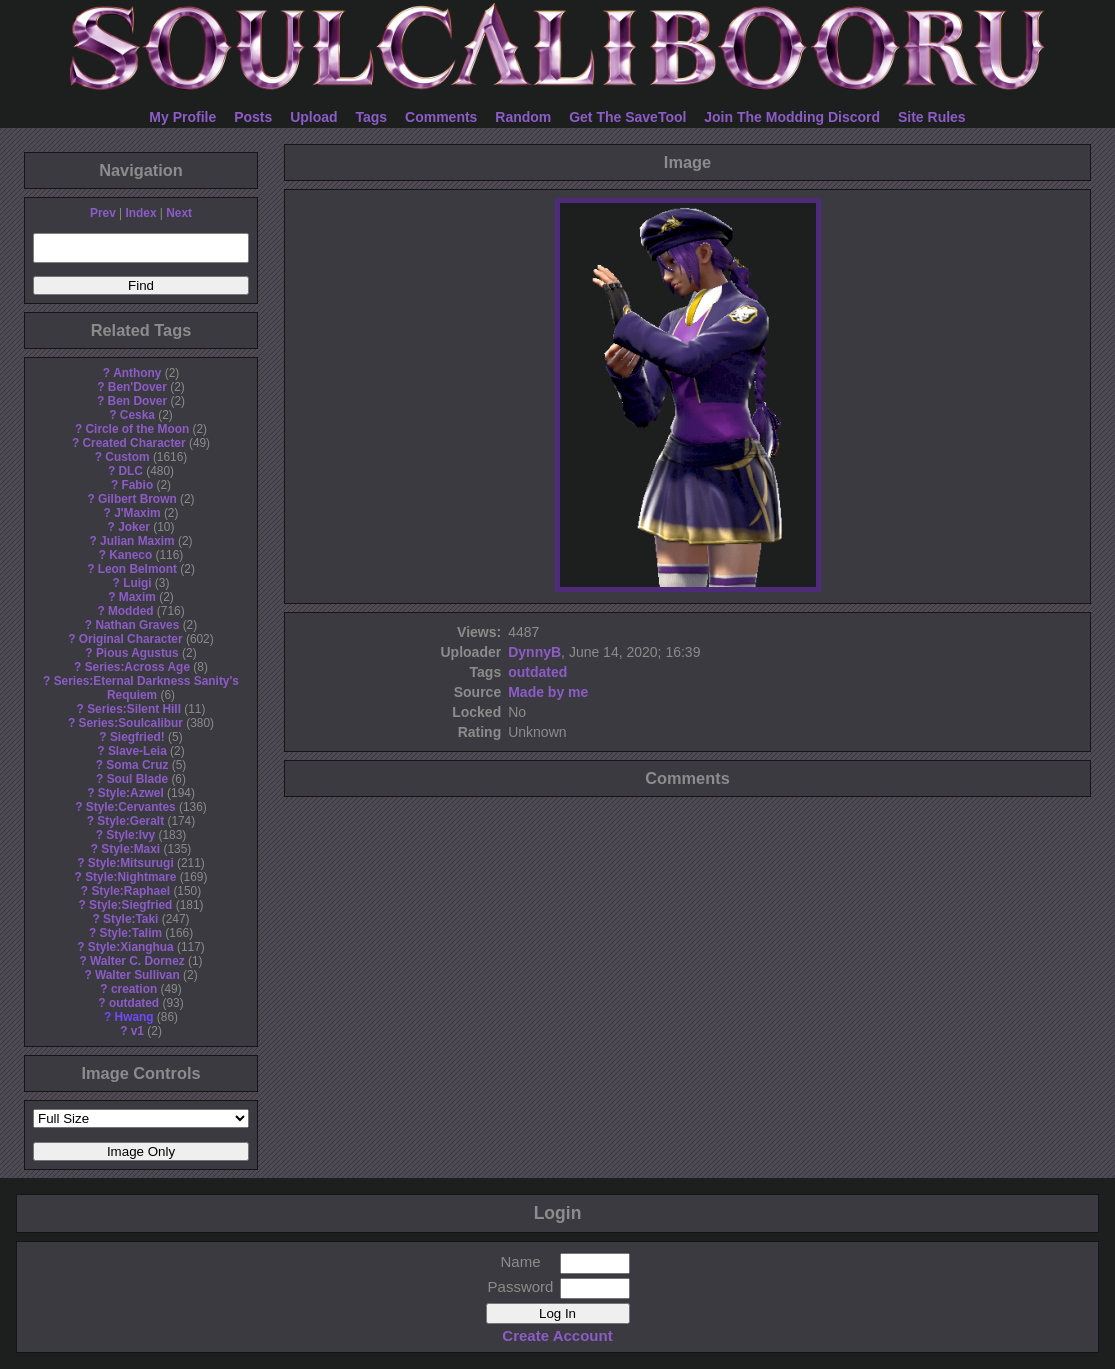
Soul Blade (137, 779)
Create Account (557, 1335)
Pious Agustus (137, 653)
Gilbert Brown (137, 499)
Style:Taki (130, 919)
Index (140, 213)
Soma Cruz (137, 765)
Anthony (137, 373)
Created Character (133, 443)
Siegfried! (137, 737)
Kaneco (130, 555)
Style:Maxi (130, 849)
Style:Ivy (130, 835)
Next (179, 213)
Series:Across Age (137, 667)
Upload (313, 117)
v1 (137, 1031)
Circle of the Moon (137, 429)
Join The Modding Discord (792, 117)
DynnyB (534, 652)
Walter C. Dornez (137, 961)
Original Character (131, 639)
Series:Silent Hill (134, 709)
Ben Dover (137, 401)
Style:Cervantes (131, 807)
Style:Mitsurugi (131, 863)
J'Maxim (137, 513)
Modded (131, 611)
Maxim (137, 597)
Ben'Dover (137, 387)
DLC (131, 471)
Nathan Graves (137, 625)
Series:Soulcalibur (131, 723)
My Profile (182, 117)
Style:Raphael (130, 891)
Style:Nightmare (130, 877)
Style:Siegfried (130, 905)
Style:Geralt (130, 821)
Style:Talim (130, 933)
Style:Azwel (131, 793)
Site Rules (932, 117)
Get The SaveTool (627, 117)
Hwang (134, 1017)
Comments (441, 117)
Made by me (548, 692)
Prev (103, 213)
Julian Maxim (137, 541)
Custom (127, 457)
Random (523, 117)
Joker (134, 527)
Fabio (137, 485)
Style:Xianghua (131, 947)
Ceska (137, 415)
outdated (134, 1003)
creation (134, 989)
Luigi (137, 583)
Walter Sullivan (137, 975)
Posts (253, 117)
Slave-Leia (137, 751)
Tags (372, 117)
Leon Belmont (137, 569)
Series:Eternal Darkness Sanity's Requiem (146, 688)
